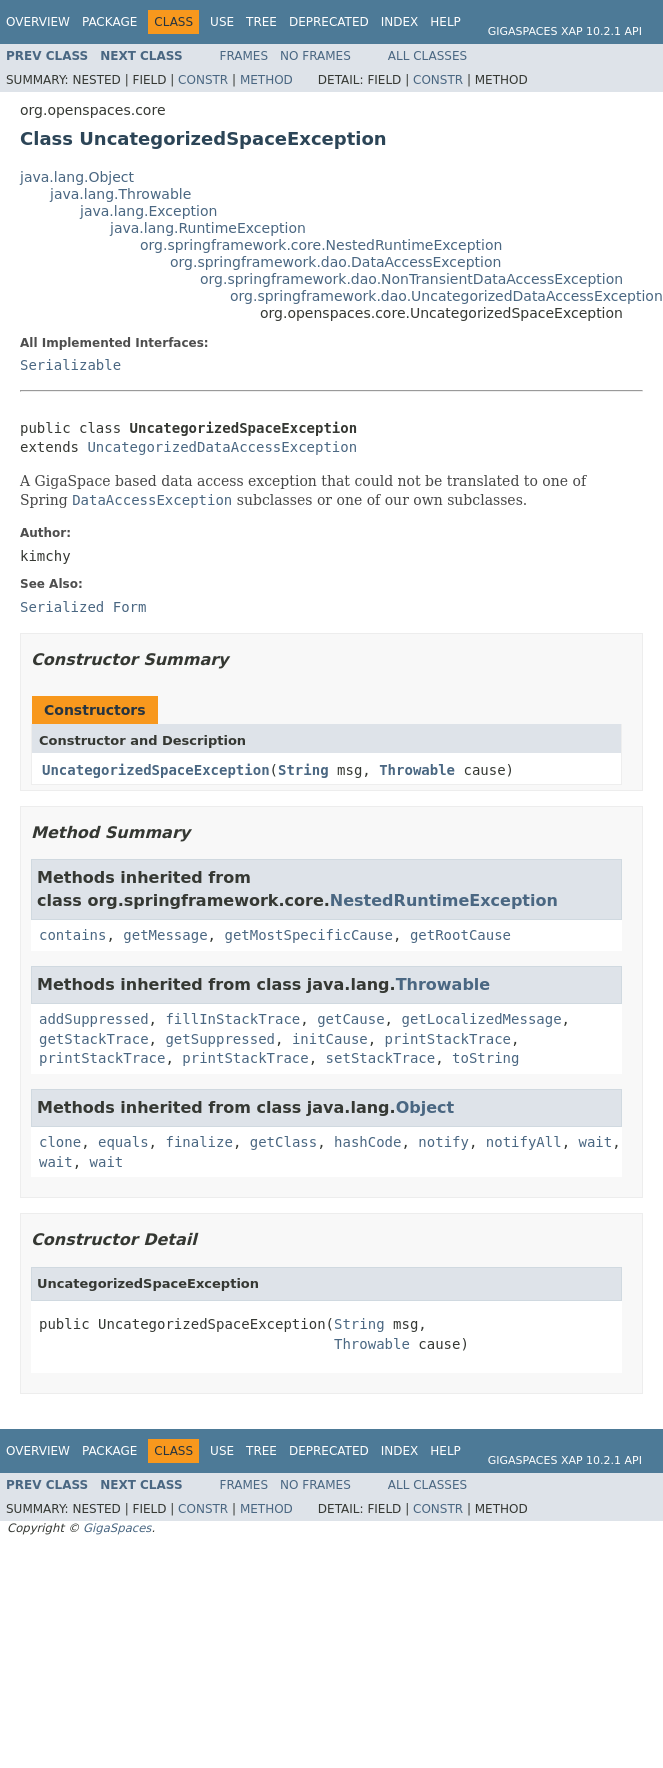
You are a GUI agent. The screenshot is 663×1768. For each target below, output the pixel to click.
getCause (350, 1019)
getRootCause (460, 935)
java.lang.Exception (148, 211)
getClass (283, 1142)
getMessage (165, 935)
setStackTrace (381, 1058)
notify (443, 1142)
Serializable (70, 365)
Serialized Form (83, 607)
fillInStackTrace (232, 1019)
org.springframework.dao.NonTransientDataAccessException (411, 279)
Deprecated (329, 22)
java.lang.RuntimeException (208, 228)
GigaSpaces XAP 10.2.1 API (565, 31)
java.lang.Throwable (120, 194)
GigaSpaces (117, 1528)
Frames (244, 56)
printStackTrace (448, 1039)
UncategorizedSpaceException (156, 770)
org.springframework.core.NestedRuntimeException (321, 245)
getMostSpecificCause (308, 935)
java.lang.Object (77, 177)
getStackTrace (94, 1039)
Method (266, 80)
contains (72, 935)
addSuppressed (94, 1019)
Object (425, 1107)
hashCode (367, 1142)
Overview (38, 22)
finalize (198, 1142)
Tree (261, 22)
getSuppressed (220, 1039)
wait (596, 1142)
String (303, 770)
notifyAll (524, 1142)
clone (60, 1142)
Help (445, 22)
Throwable (417, 770)
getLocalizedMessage (481, 1019)
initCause (330, 1039)
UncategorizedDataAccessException (222, 447)
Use (222, 22)
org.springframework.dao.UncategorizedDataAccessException (446, 296)
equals (123, 1142)
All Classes (427, 56)
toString (485, 1058)
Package (109, 22)
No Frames (315, 56)
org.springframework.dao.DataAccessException (335, 262)
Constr (203, 80)
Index (400, 22)
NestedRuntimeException (444, 900)
